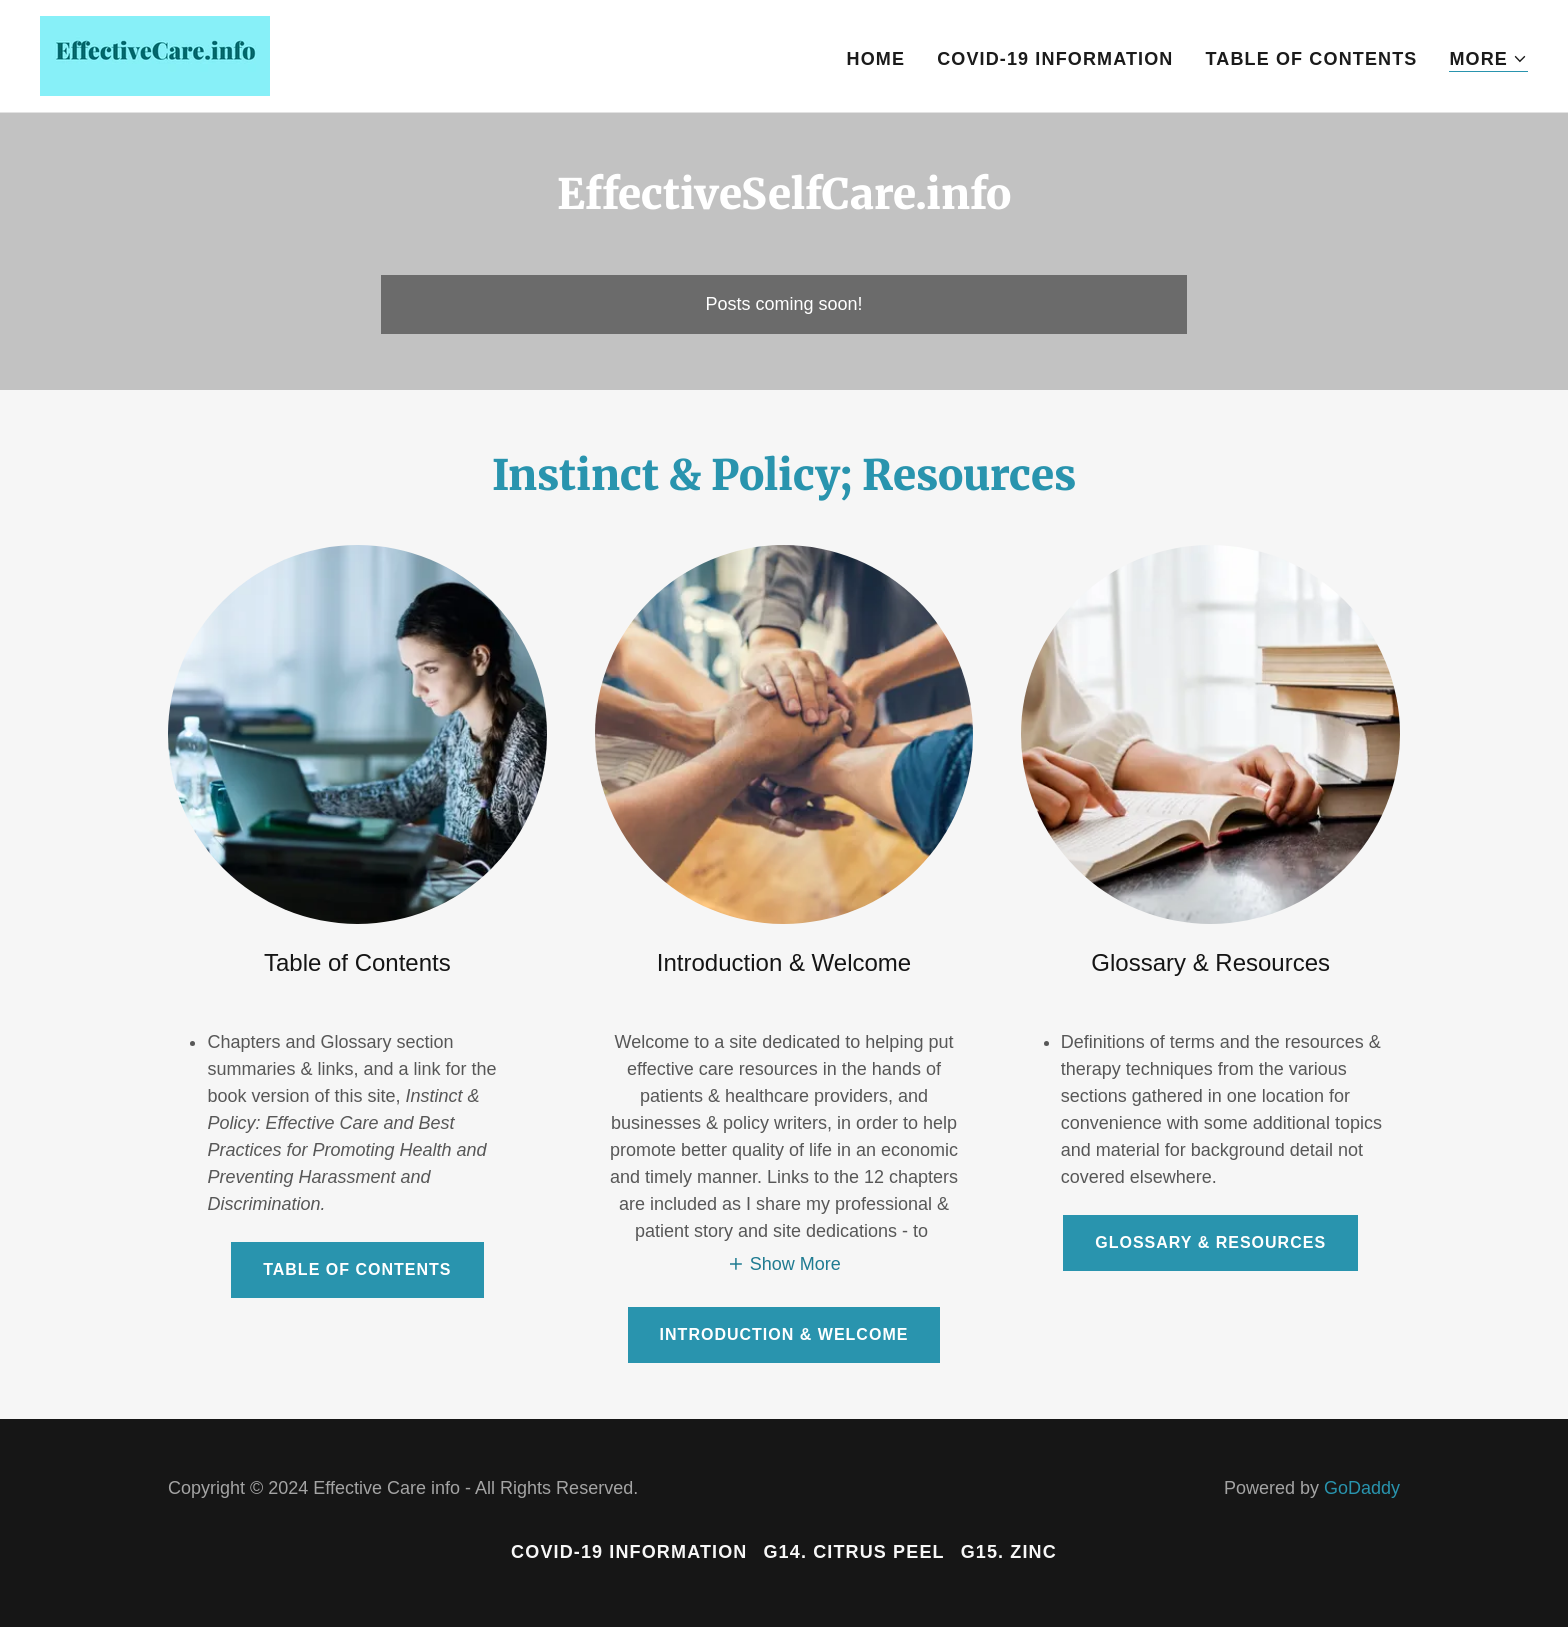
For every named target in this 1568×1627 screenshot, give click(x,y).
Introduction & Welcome (784, 1334)
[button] (1488, 59)
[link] (155, 55)
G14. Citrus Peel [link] (853, 1552)
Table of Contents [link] (1312, 59)
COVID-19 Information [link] (1055, 59)
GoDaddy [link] (1362, 1488)
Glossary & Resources (1210, 1242)
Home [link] (876, 59)
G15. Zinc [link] (1009, 1552)
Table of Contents (357, 1269)
